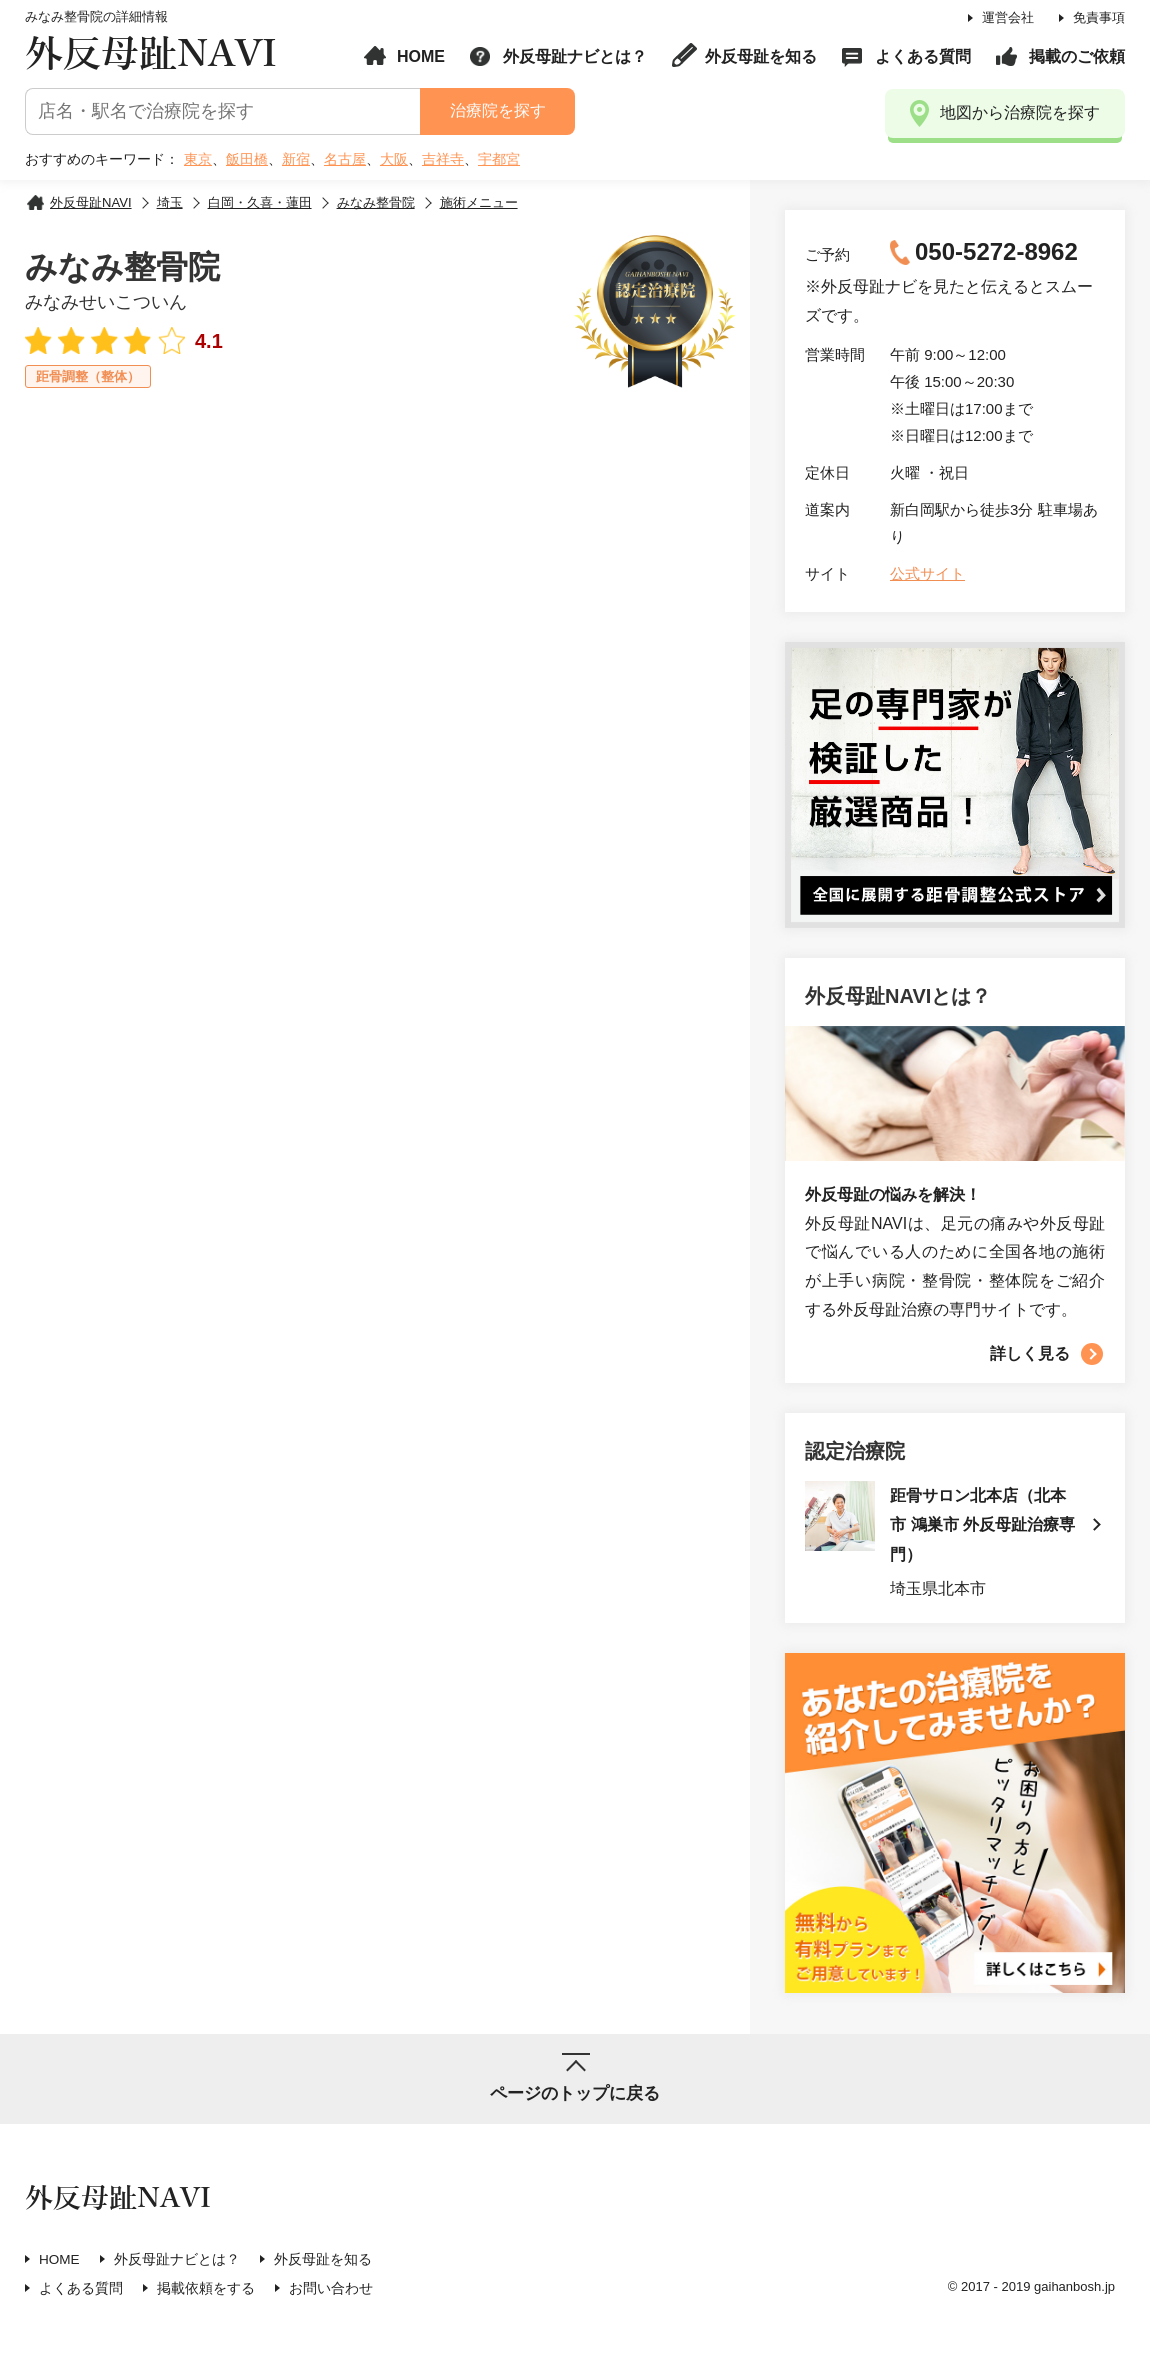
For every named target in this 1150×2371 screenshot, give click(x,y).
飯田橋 (247, 159)
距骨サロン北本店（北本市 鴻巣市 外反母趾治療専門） (983, 1527)
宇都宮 (499, 159)
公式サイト (927, 573)
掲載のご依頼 (1077, 56)
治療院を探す (497, 110)
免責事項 (1099, 17)
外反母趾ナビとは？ (575, 56)
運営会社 (1008, 17)
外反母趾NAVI (151, 54)
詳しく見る (1030, 1353)
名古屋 (345, 159)
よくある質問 (923, 56)
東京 (198, 159)
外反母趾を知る (761, 56)
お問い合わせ (331, 2291)
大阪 (394, 159)
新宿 (296, 159)
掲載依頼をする (206, 2291)
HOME (421, 56)
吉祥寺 (443, 159)
